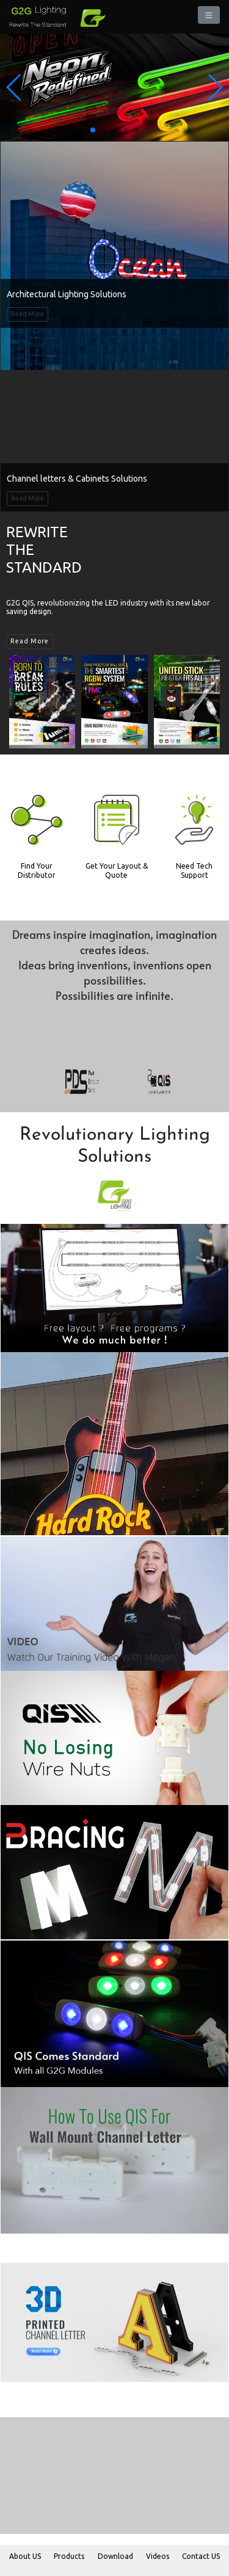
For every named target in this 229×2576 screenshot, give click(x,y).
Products (69, 2556)
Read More (27, 313)
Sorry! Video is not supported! (114, 417)
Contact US (201, 2556)
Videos (157, 2556)
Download (115, 2556)
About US (25, 2556)
